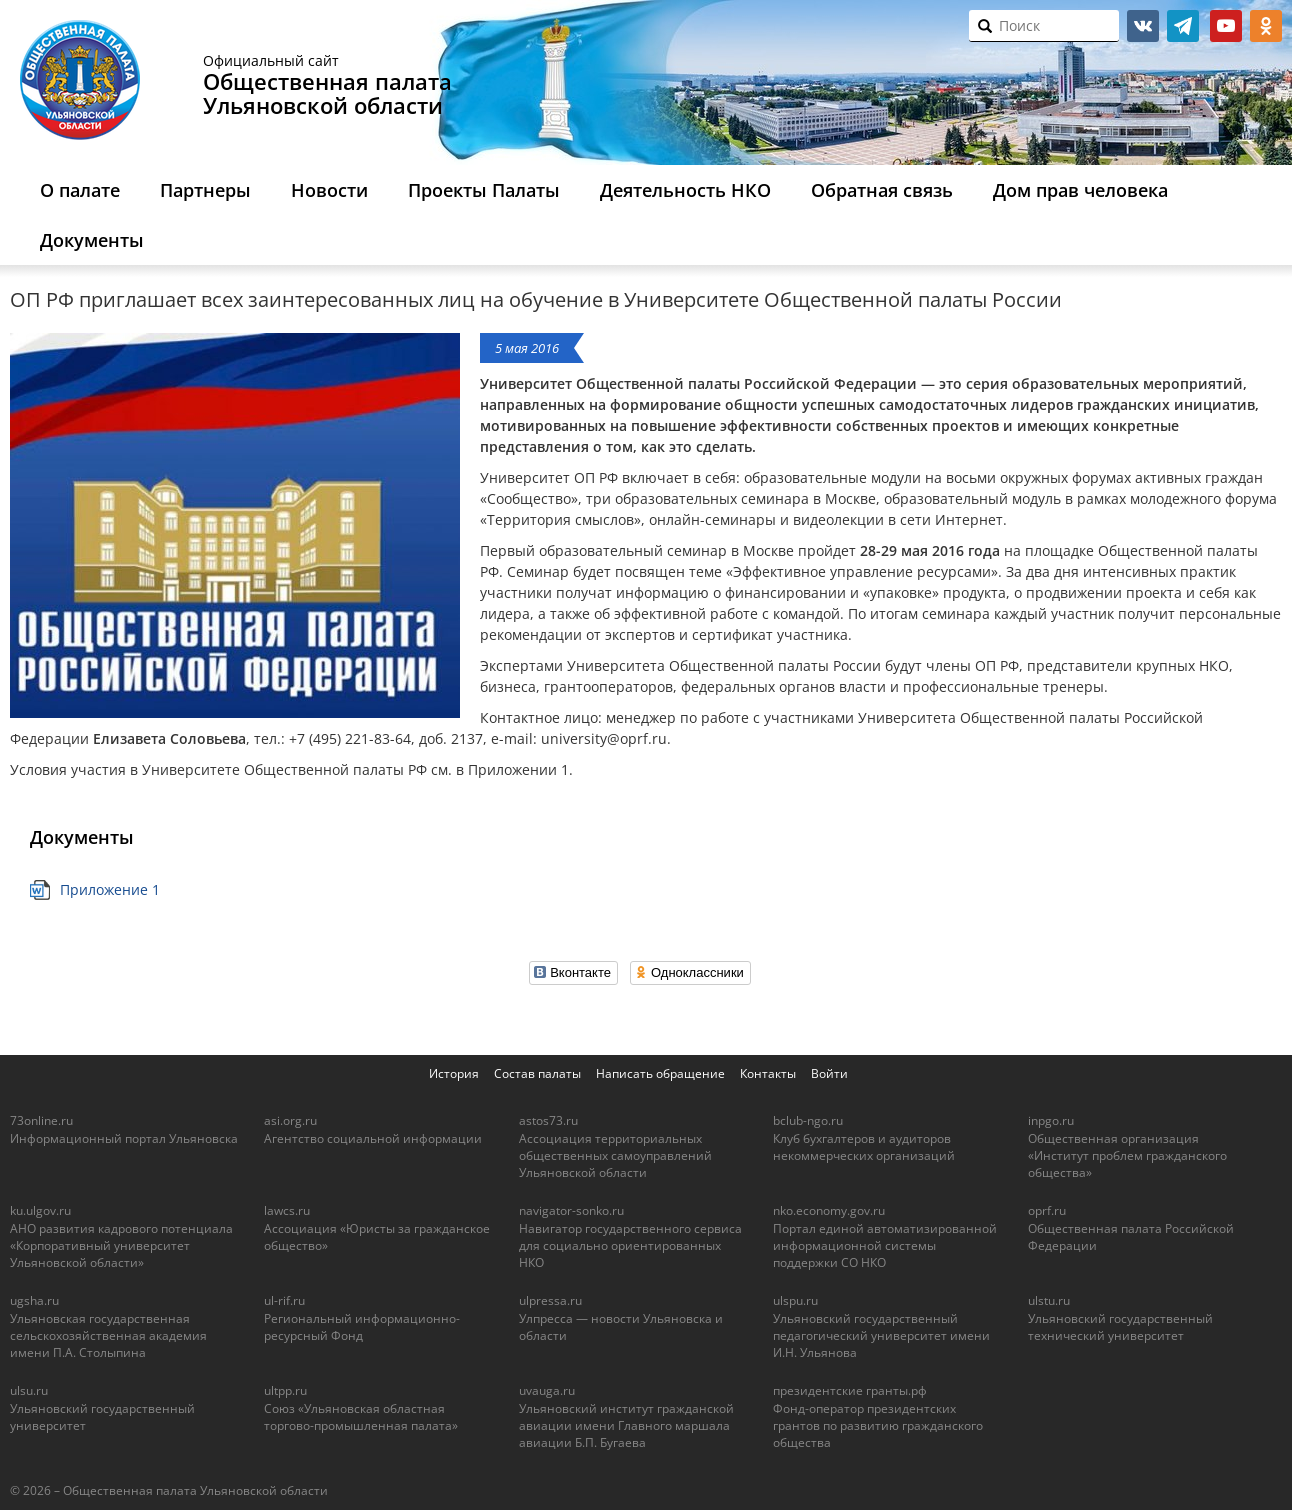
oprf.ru (1047, 1210)
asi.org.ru (290, 1120)
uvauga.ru (547, 1390)
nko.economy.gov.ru (829, 1210)
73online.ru (41, 1120)
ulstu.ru (1049, 1300)
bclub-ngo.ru (808, 1120)
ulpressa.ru (550, 1300)
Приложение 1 (110, 889)
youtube (1226, 26)
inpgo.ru (1051, 1120)
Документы (92, 240)
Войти (829, 1073)
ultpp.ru (285, 1390)
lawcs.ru (287, 1210)
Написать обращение (660, 1073)
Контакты (768, 1073)
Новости (329, 190)
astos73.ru (548, 1120)
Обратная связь (882, 190)
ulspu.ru (795, 1300)
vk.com (1143, 26)
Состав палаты (537, 1073)
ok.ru (1266, 26)
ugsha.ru (34, 1300)
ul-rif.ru (284, 1300)
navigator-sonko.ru (571, 1210)
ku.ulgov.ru (40, 1210)
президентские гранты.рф (850, 1390)
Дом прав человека (1080, 190)
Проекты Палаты (484, 190)
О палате (80, 190)
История (454, 1073)
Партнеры (205, 190)
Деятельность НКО (685, 190)
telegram (1183, 26)
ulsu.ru (29, 1390)
